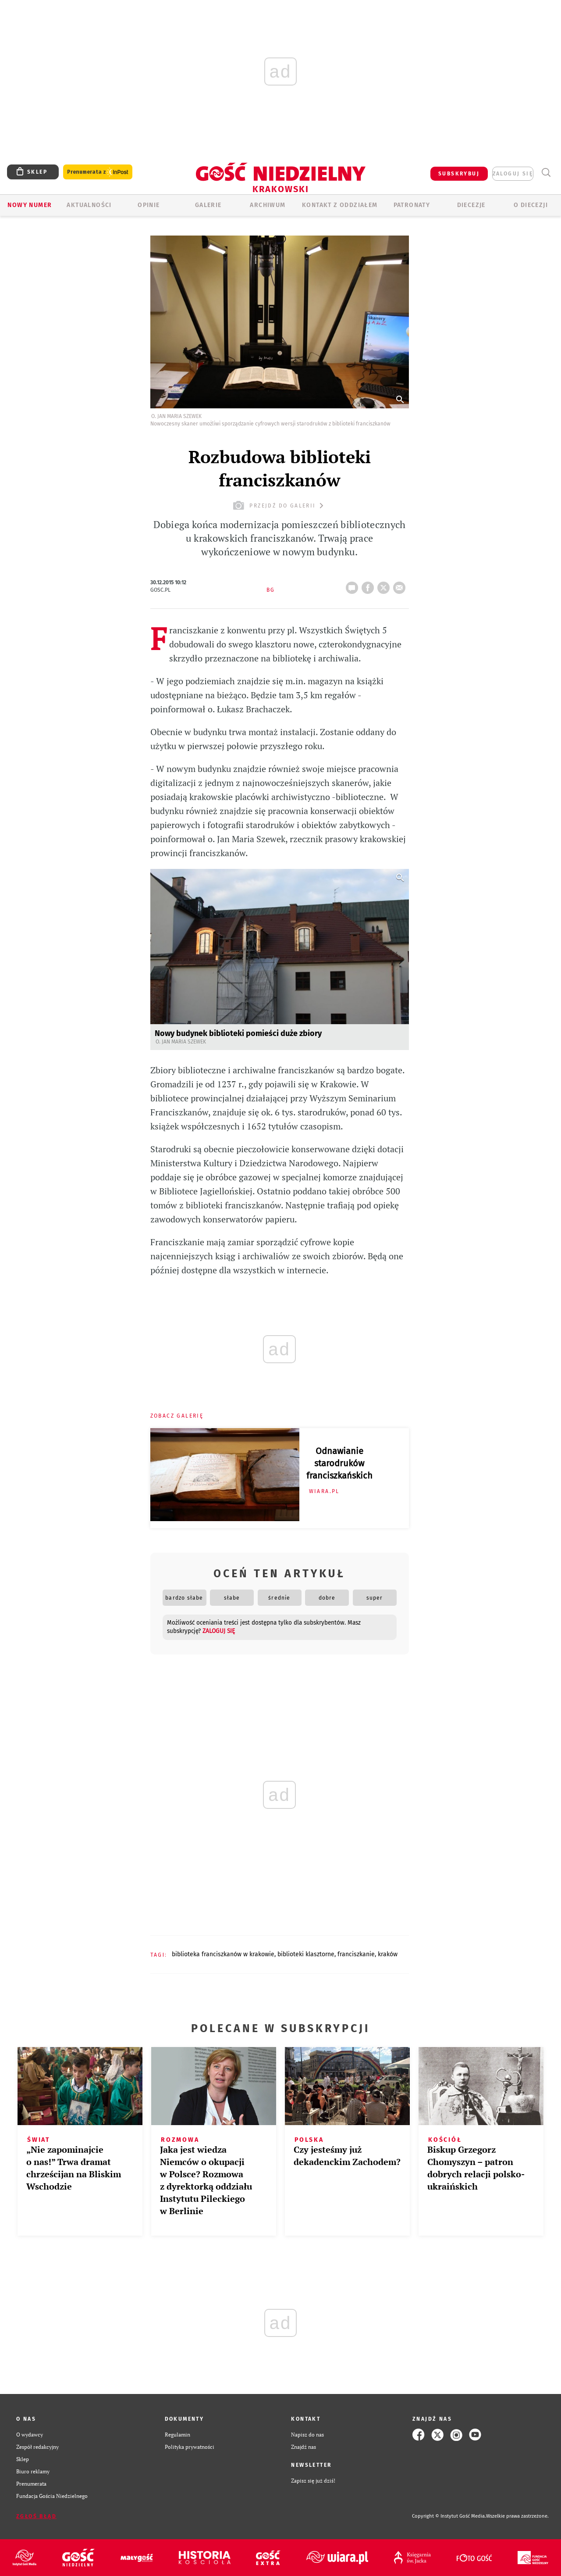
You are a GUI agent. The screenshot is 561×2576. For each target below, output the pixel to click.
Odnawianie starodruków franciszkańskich (339, 1463)
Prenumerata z (97, 172)
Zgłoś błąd (36, 2516)
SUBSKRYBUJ (458, 174)
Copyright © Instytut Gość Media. (449, 2516)
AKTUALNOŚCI (89, 205)
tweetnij (385, 585)
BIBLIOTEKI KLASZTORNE (305, 1954)
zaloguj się (513, 174)
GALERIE (208, 205)
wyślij (401, 585)
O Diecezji (531, 205)
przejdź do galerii (279, 505)
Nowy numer (29, 205)
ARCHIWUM (267, 205)
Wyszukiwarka (546, 172)
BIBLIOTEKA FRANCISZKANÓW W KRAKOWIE (223, 1954)
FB (369, 585)
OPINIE (149, 205)
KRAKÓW (388, 1954)
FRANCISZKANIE (356, 1954)
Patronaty (412, 205)
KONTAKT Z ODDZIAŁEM (340, 205)
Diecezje (471, 205)
